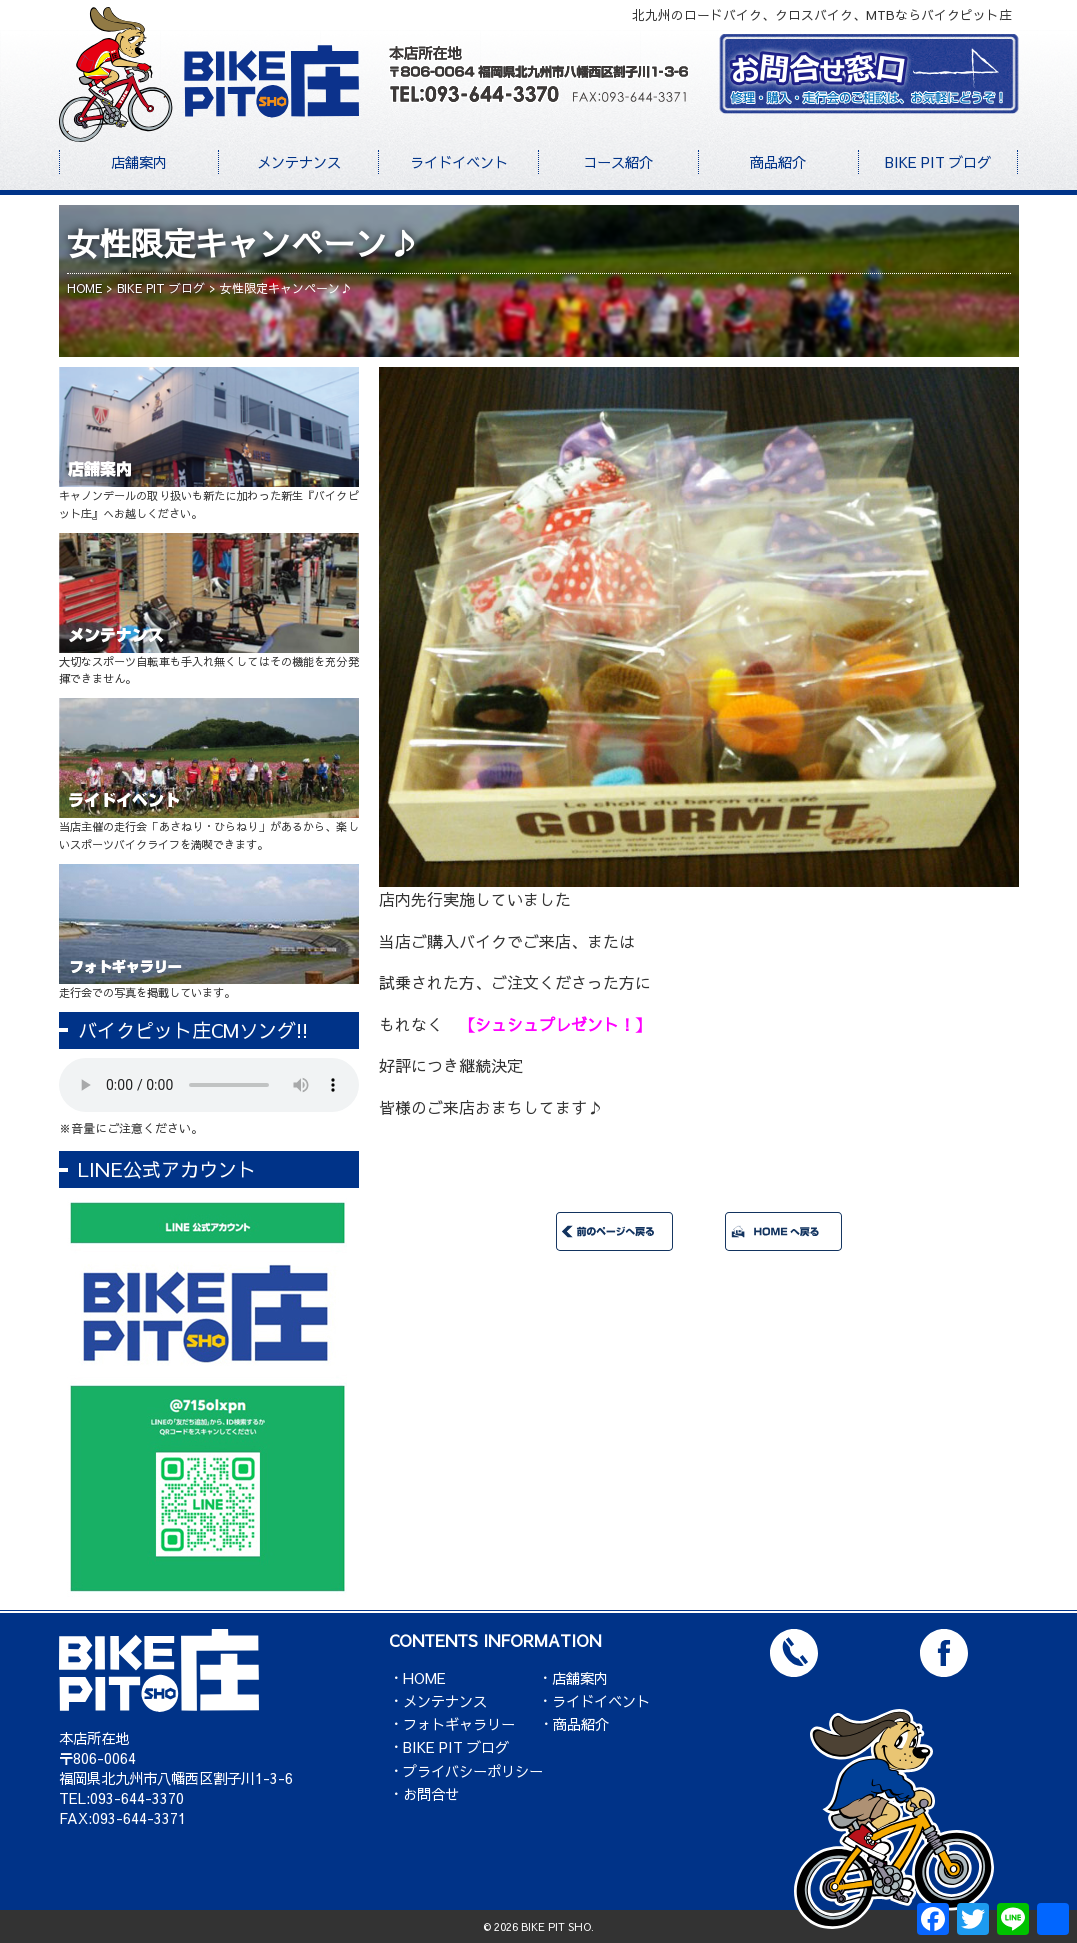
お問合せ (431, 1794)
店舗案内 (139, 162)
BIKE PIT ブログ (938, 162)
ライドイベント (459, 162)
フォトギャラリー (459, 1724)
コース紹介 (618, 162)
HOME (424, 1678)
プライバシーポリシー (473, 1771)
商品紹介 (778, 162)
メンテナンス (299, 162)
